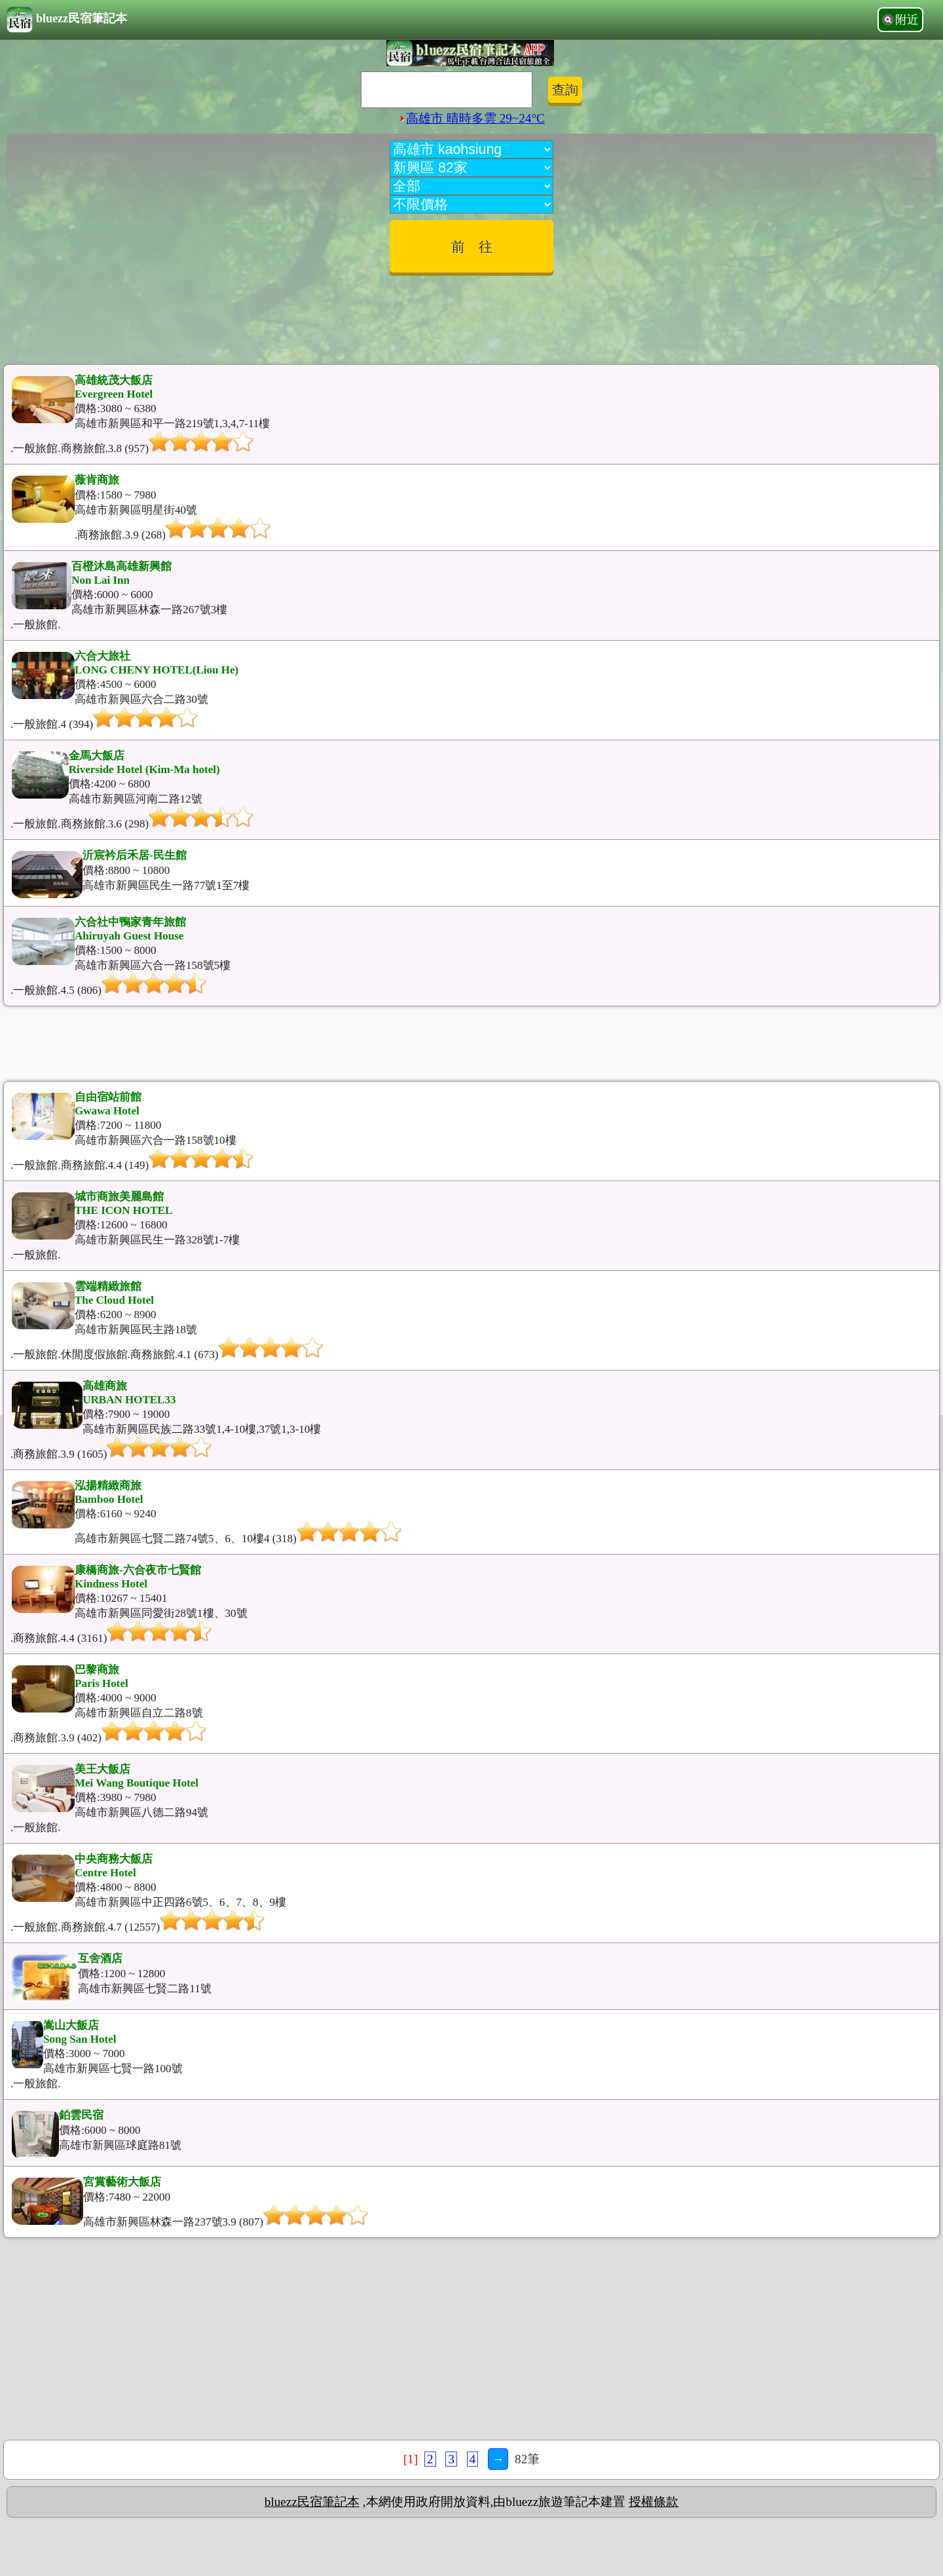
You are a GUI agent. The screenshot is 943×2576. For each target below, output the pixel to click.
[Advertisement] (471, 315)
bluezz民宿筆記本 (67, 20)
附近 (907, 19)
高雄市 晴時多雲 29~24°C (471, 118)
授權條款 (653, 2502)
